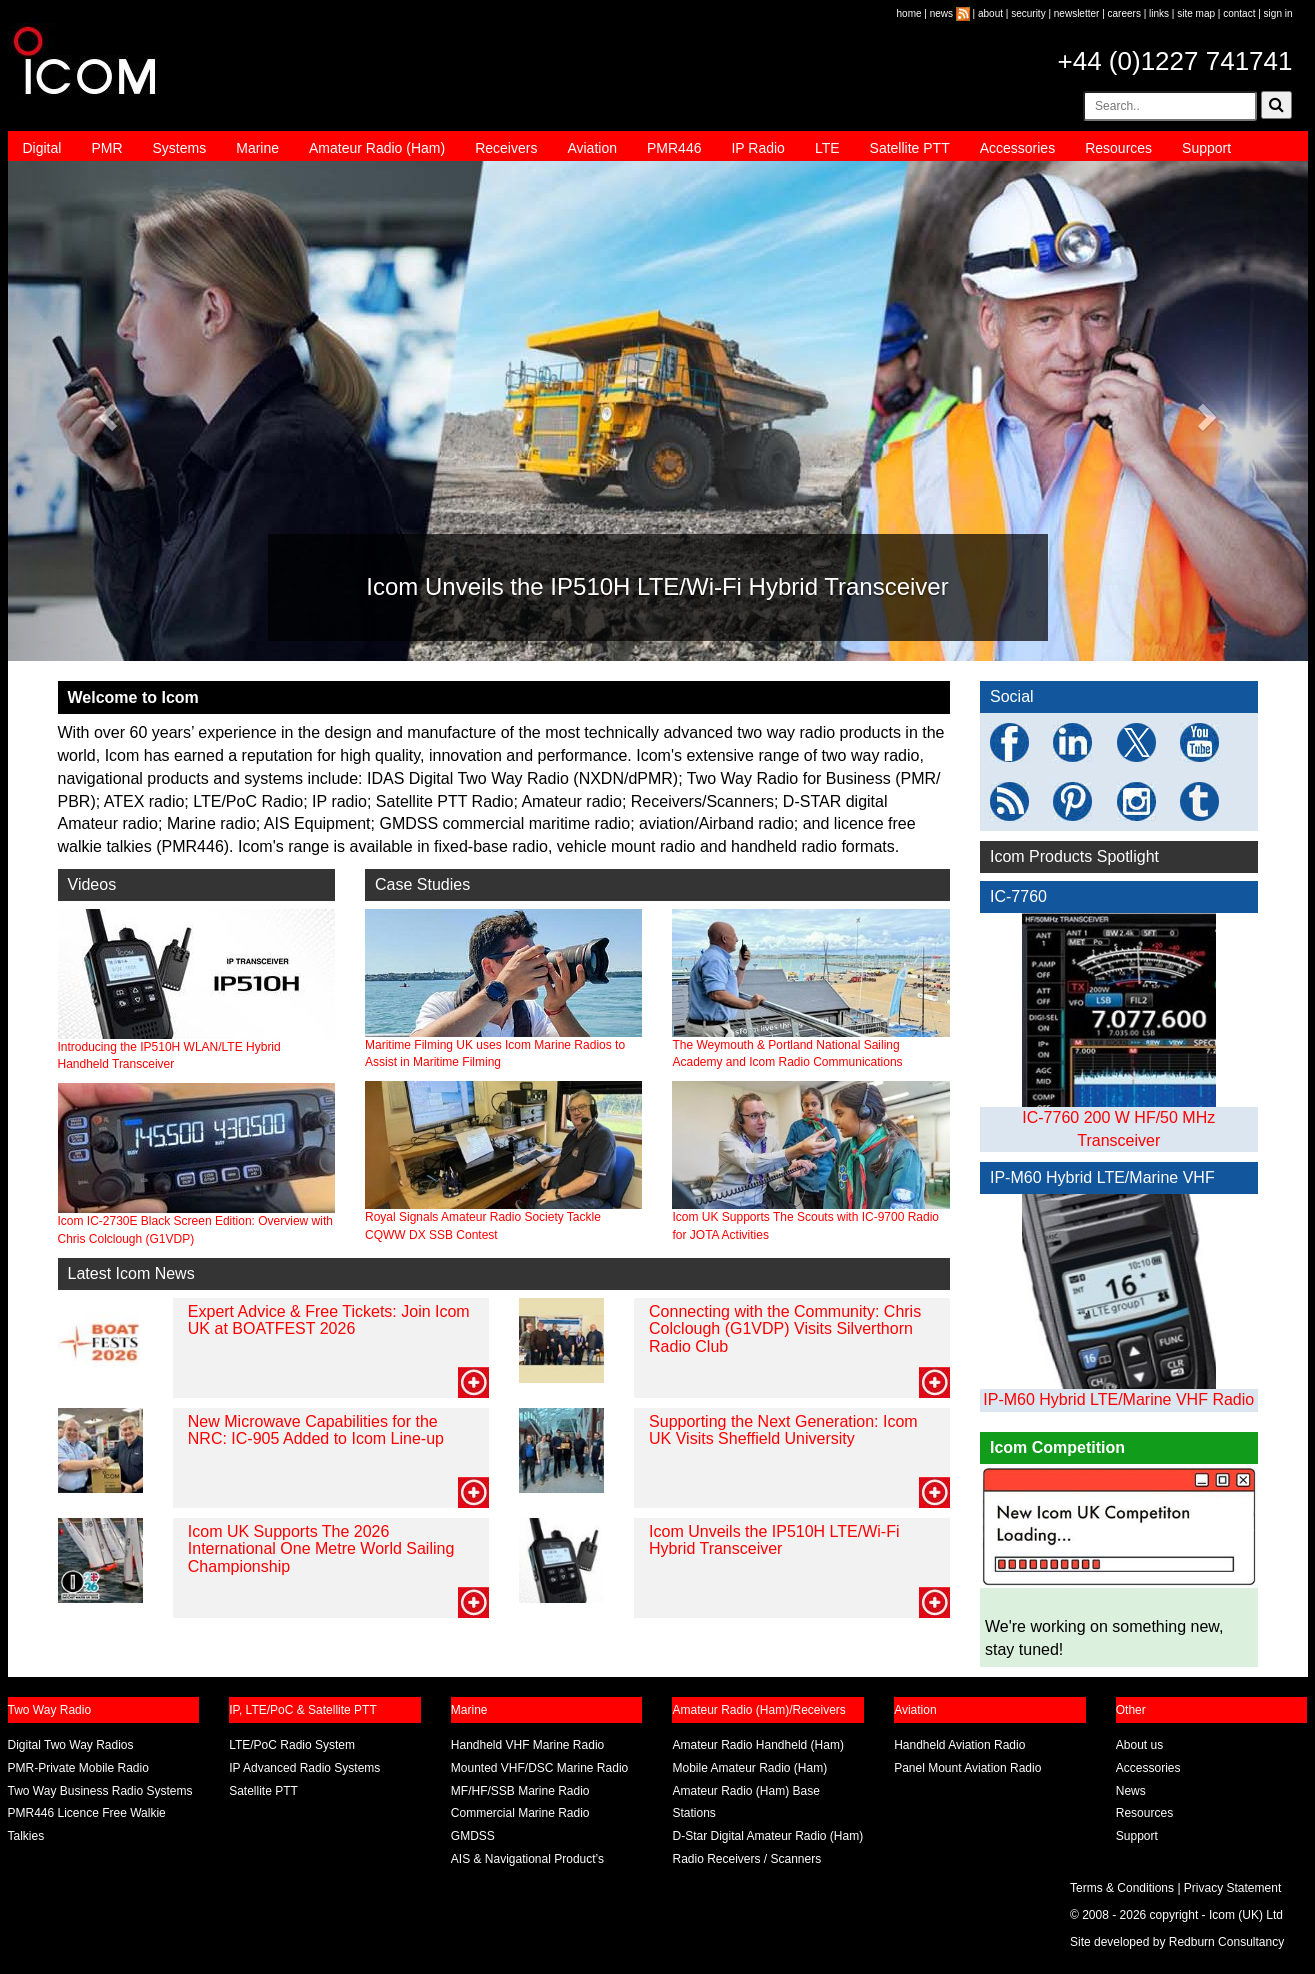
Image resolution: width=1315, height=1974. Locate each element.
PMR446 (674, 148)
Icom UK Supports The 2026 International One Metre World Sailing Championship (321, 1549)
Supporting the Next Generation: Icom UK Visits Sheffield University (783, 1430)
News (1131, 1791)
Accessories (1017, 148)
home (909, 13)
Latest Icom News (131, 1273)
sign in (1278, 13)
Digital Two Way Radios (71, 1745)
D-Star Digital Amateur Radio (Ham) (767, 1836)
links (1159, 13)
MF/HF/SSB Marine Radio (520, 1791)
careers (1124, 13)
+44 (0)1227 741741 (1175, 61)
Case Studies (422, 884)
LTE (827, 148)
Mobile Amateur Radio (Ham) (749, 1768)
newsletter (1077, 13)
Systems (180, 148)
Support (1206, 148)
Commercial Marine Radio (520, 1813)
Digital (42, 148)
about (990, 13)
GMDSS (473, 1836)
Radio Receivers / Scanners (746, 1859)
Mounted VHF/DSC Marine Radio (539, 1768)
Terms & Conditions (1122, 1888)
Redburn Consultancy (1226, 1942)
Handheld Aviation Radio (959, 1745)
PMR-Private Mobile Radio (78, 1768)
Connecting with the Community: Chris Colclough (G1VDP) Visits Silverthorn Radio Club (785, 1329)
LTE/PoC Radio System (292, 1745)
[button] (105, 411)
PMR (106, 148)
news (941, 13)
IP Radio (757, 148)
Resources (1118, 148)
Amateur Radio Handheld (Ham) (757, 1745)
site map (1196, 13)
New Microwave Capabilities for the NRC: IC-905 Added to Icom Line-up (316, 1430)
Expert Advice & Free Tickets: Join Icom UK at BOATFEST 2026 (329, 1320)
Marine (257, 148)
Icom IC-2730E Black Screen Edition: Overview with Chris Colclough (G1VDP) (196, 1164)
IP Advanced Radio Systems (304, 1768)
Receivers (506, 148)
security (1028, 13)
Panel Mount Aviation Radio (967, 1768)
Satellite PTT (910, 148)
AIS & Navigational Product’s (527, 1859)
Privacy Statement (1232, 1888)
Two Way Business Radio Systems (100, 1791)
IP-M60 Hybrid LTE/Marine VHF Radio (1118, 1399)
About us (1139, 1745)
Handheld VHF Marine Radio (527, 1745)
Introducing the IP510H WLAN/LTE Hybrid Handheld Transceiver (196, 990)
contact (1239, 13)
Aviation (592, 148)
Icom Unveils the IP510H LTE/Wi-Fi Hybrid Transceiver (774, 1540)
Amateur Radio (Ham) (377, 148)
